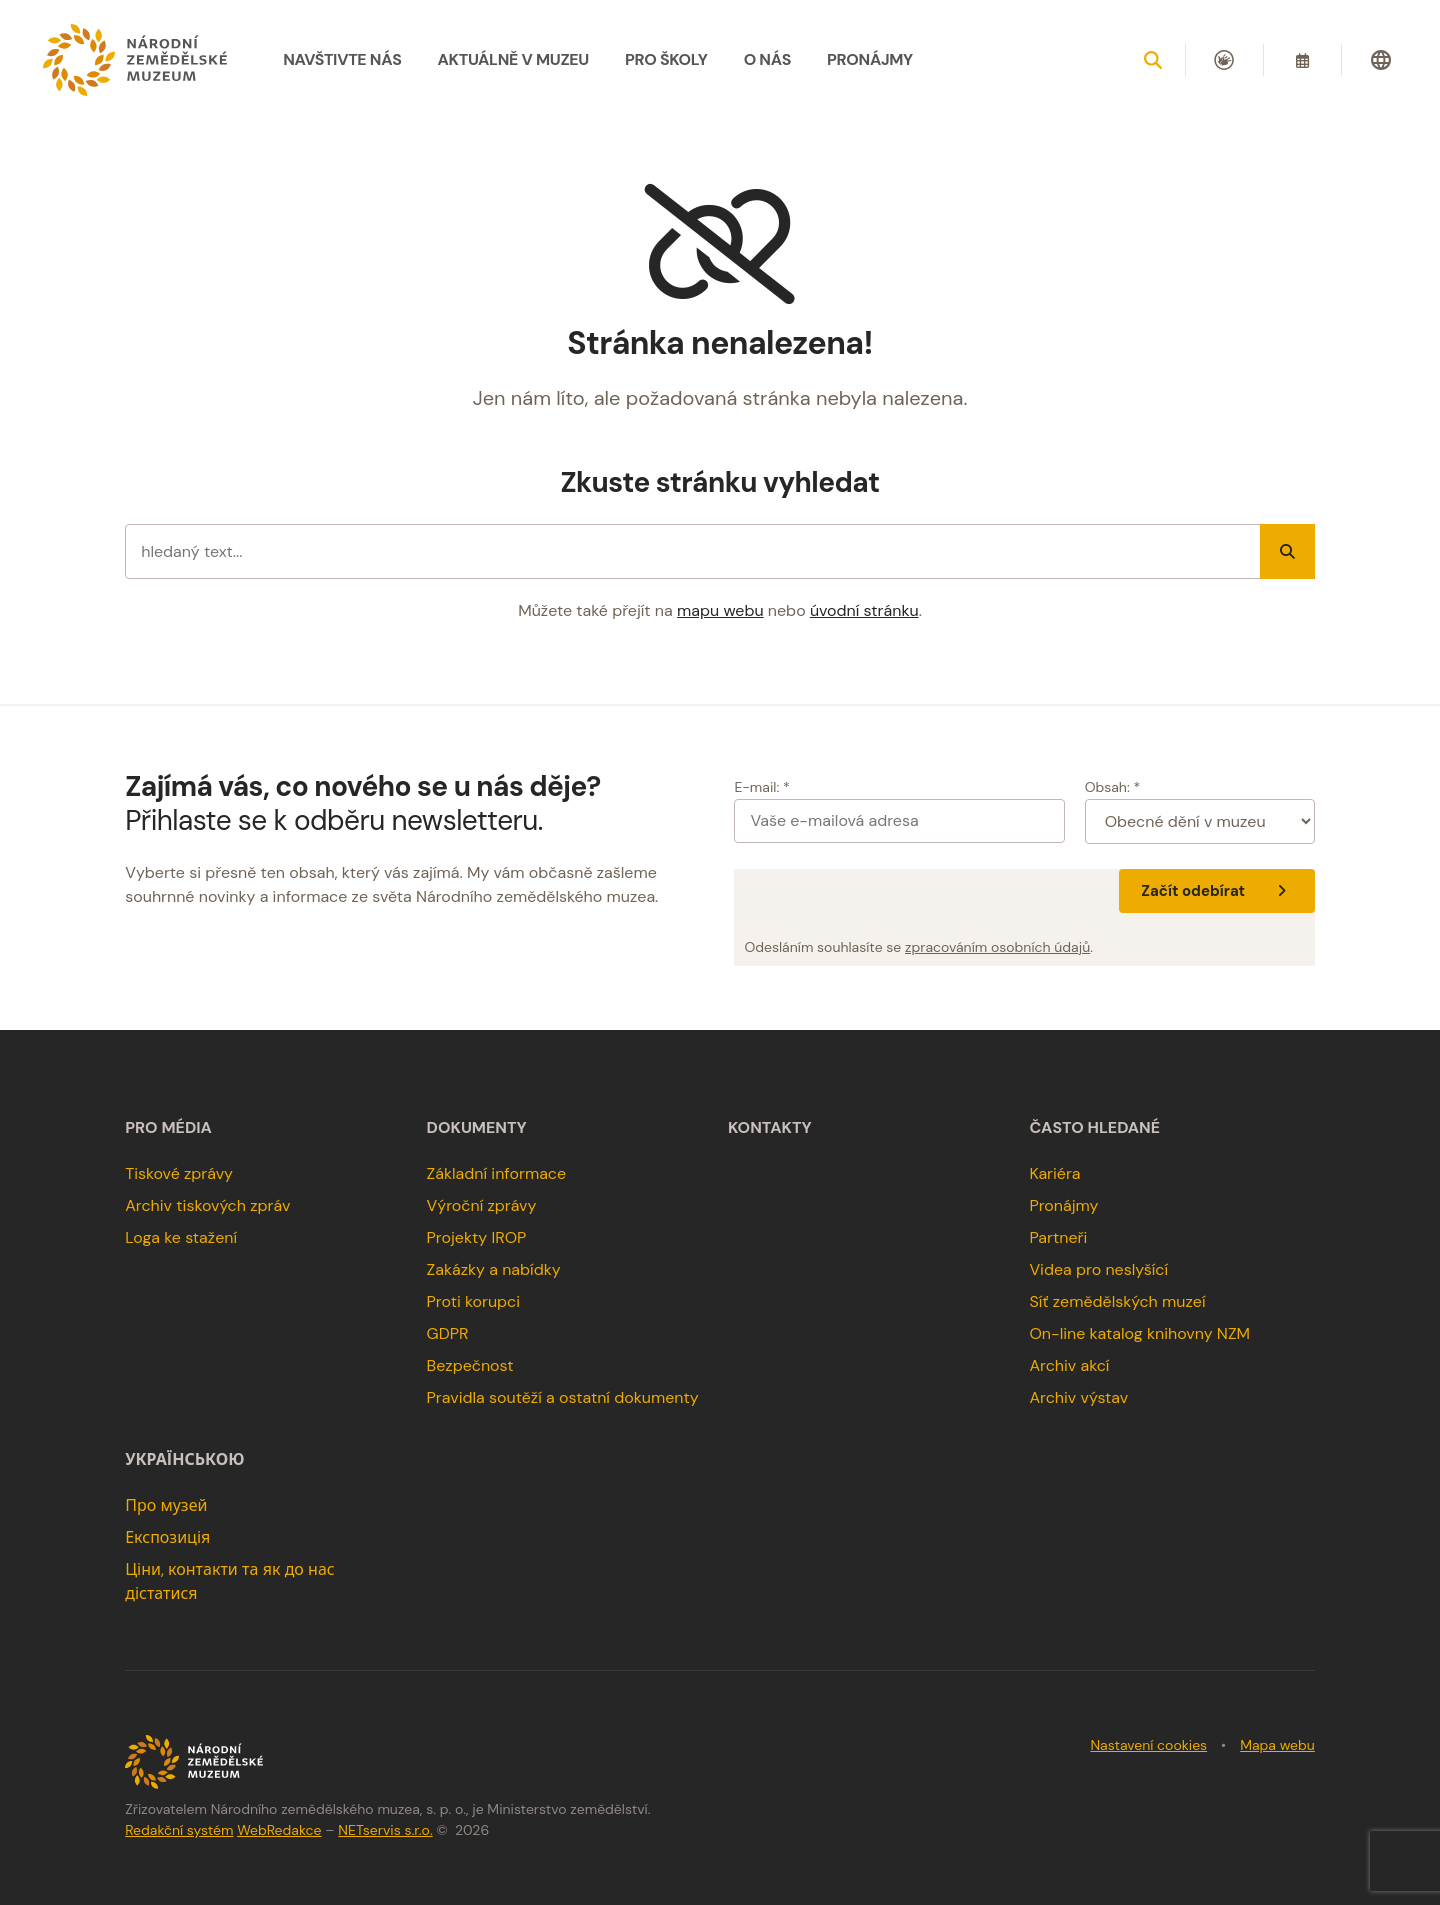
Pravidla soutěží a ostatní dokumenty (563, 1397)
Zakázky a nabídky (494, 1269)
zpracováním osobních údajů (997, 947)
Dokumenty (477, 1128)
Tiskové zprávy (179, 1173)
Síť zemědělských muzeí (1117, 1301)
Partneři (1058, 1237)
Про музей (166, 1505)
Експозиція (167, 1537)
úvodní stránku (864, 610)
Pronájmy (1063, 1205)
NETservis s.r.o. (385, 1830)
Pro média (168, 1128)
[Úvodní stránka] (135, 60)
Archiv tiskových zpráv (207, 1205)
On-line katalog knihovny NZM (1139, 1333)
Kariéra (1054, 1173)
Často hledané (1094, 1128)
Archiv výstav (1078, 1397)
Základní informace (497, 1173)
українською (184, 1460)
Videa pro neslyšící (1098, 1269)
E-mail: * (761, 787)
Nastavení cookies (1148, 1745)
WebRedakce (279, 1830)
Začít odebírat (1216, 891)
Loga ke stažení (181, 1237)
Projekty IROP (477, 1237)
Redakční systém (179, 1830)
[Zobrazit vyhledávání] (1153, 60)
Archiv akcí (1069, 1365)
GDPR (448, 1333)
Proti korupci (474, 1301)
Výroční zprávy (482, 1205)
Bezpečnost (470, 1365)
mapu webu (720, 610)
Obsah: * (1113, 787)
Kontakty (770, 1128)
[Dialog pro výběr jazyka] (1381, 60)
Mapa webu (1277, 1745)
